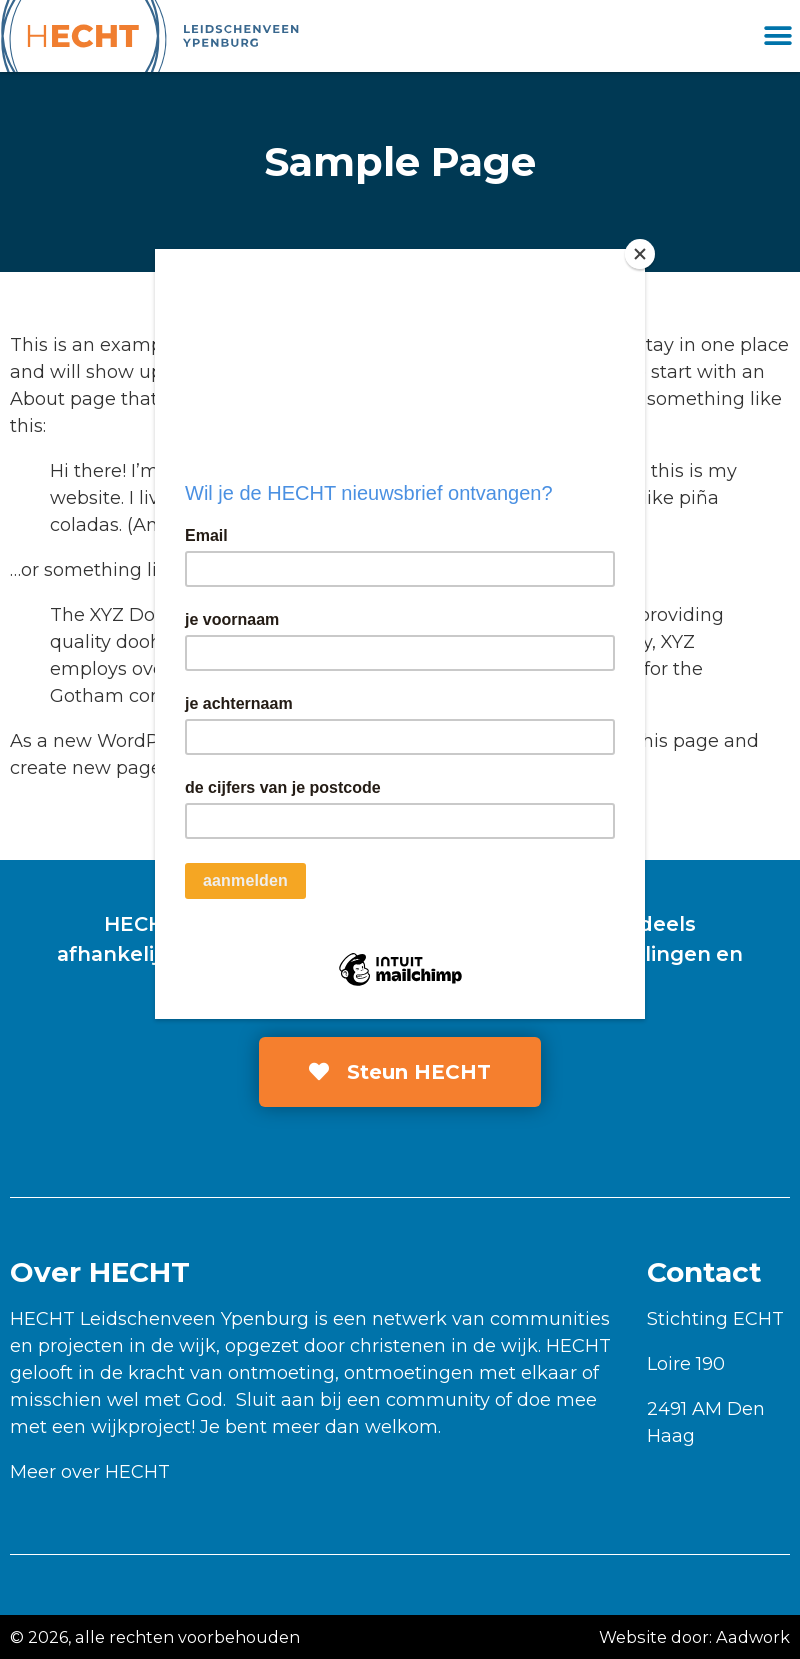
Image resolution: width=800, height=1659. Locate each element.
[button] (777, 36)
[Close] (640, 254)
